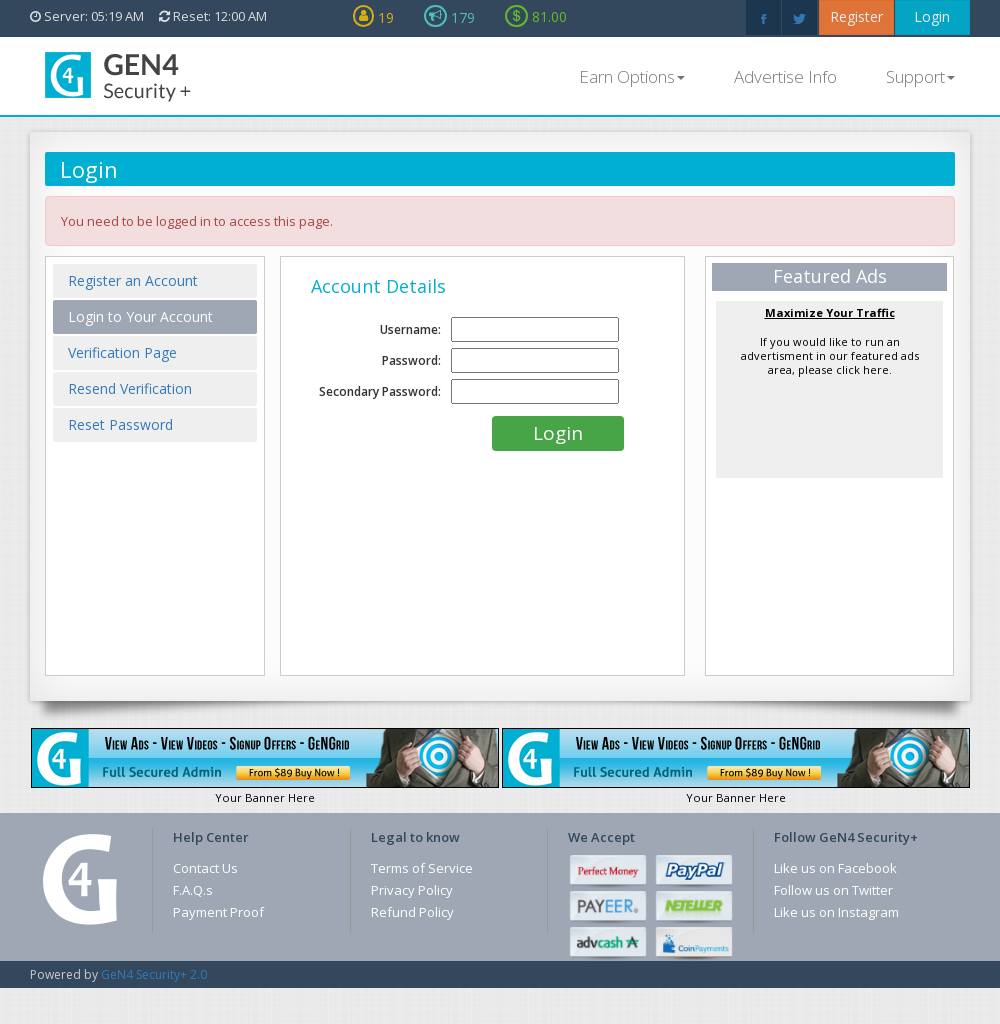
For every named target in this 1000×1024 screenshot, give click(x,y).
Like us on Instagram (836, 912)
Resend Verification (130, 388)
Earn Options (632, 76)
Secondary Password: (380, 391)
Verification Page (122, 352)
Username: (410, 329)
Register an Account (133, 280)
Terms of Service (422, 868)
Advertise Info (785, 76)
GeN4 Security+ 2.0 (154, 974)
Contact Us (205, 868)
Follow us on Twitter (833, 890)
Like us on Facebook (835, 868)
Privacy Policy (412, 890)
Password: (411, 360)
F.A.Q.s (193, 890)
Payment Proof (218, 912)
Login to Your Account (140, 316)
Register (856, 16)
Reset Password (120, 424)
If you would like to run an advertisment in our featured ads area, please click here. (830, 341)
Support (920, 76)
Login (932, 16)
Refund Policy (412, 912)
